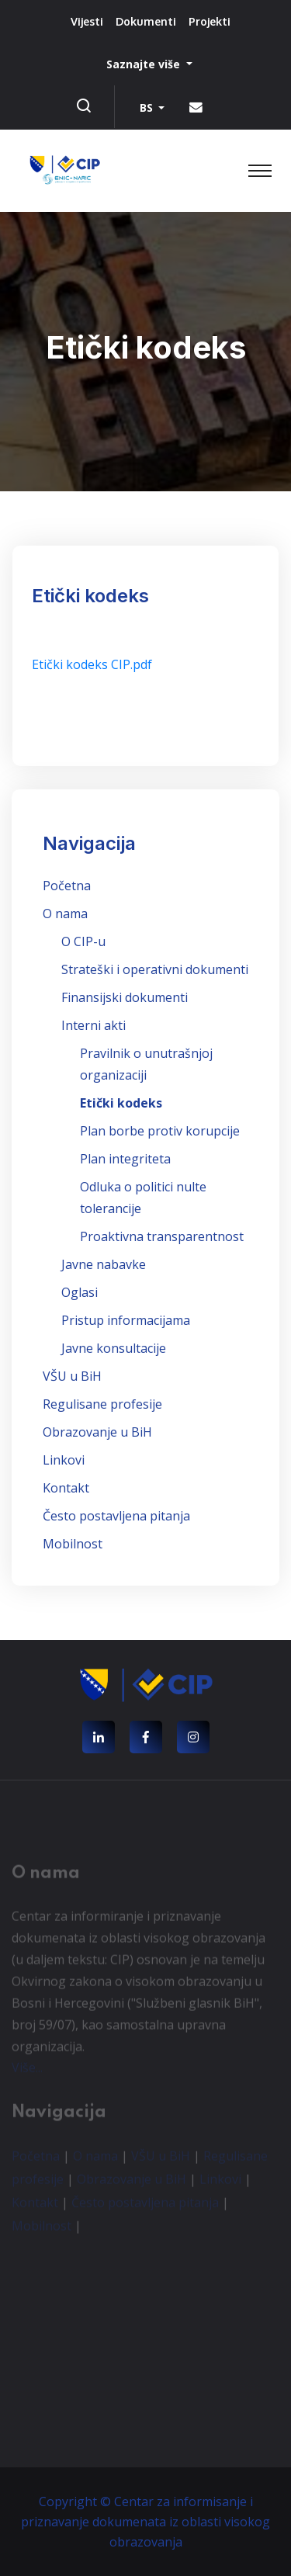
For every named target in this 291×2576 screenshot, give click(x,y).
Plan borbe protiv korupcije (160, 1130)
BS (148, 107)
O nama (65, 913)
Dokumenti (146, 21)
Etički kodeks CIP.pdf (92, 664)
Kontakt (66, 1487)
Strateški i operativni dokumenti (154, 969)
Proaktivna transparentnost (162, 1236)
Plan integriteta (125, 1158)
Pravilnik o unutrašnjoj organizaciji (146, 1064)
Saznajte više (144, 64)
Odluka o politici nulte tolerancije (143, 1197)
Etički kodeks (121, 1102)
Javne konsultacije (113, 1348)
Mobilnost (72, 1543)
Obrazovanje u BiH (97, 1432)
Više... (27, 2070)
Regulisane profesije (102, 1404)
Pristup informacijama (125, 1320)
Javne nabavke (103, 1264)
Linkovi (64, 1459)
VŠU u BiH (72, 1376)
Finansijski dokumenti (124, 997)
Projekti (209, 21)
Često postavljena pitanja (116, 1515)
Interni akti (93, 1025)
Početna (67, 885)
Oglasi (79, 1292)
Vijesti (87, 21)
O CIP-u (83, 941)
